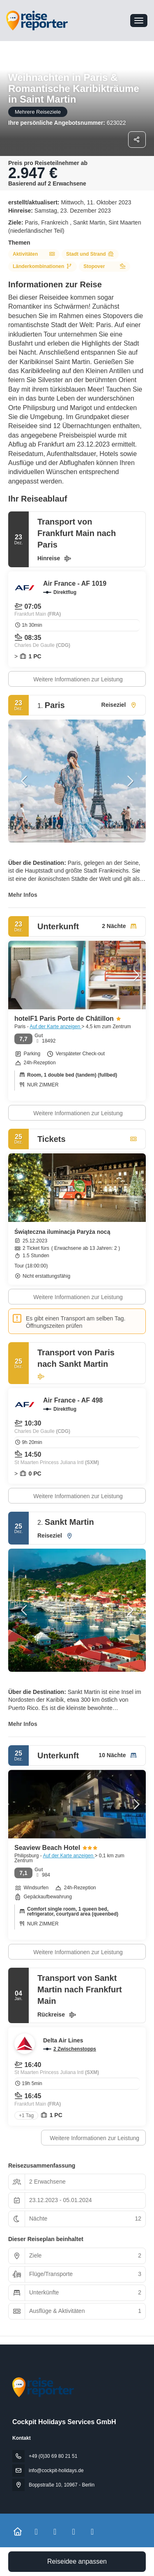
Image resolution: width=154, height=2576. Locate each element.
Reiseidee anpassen (77, 2561)
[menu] (139, 21)
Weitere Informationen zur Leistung (78, 679)
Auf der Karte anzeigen (55, 1026)
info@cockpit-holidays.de (56, 2470)
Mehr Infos (22, 895)
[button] (24, 781)
